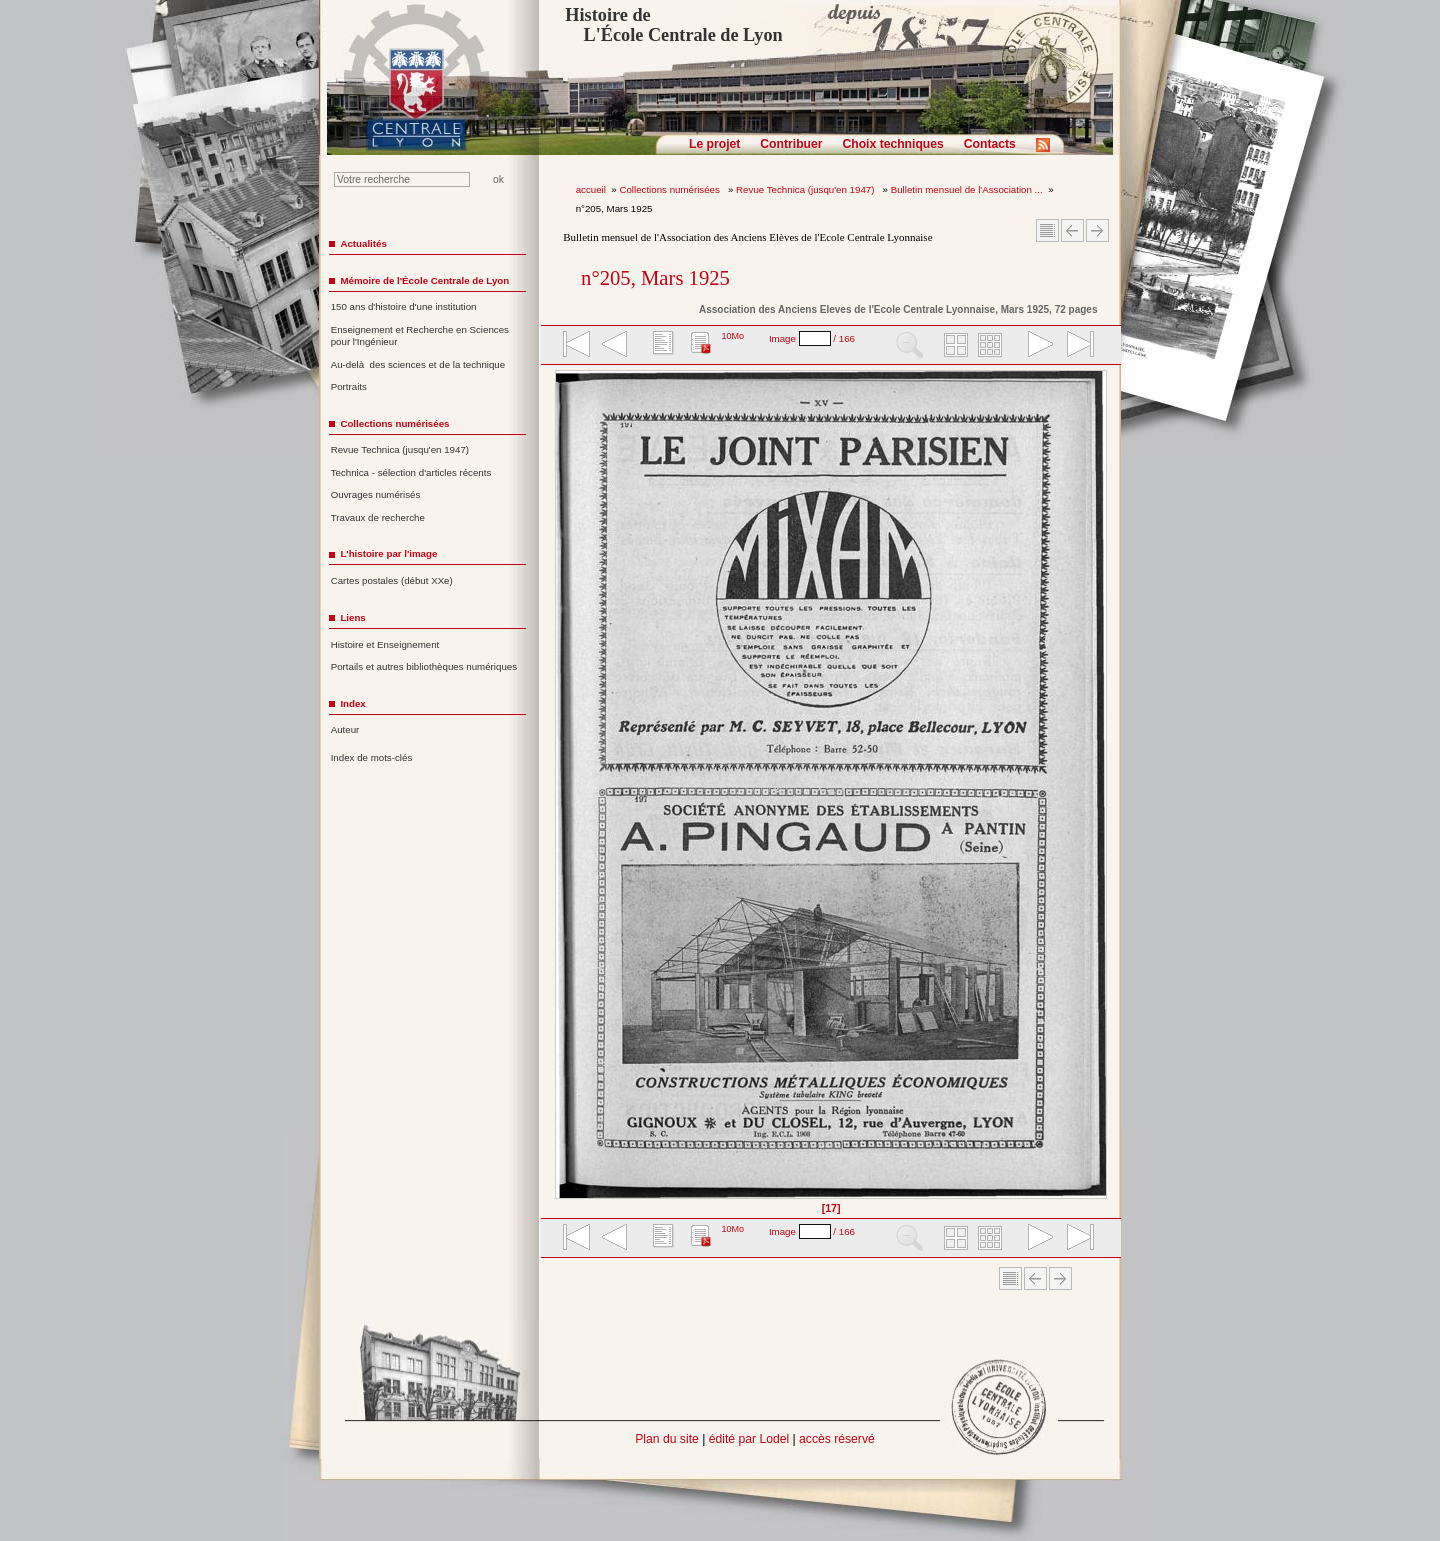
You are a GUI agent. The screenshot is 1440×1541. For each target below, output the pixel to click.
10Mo (732, 336)
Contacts (990, 144)
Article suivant (1097, 230)
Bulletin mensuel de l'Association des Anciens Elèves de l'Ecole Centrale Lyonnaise (747, 237)
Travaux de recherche (378, 517)
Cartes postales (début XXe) (392, 580)
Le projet (714, 144)
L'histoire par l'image (388, 553)
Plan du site (667, 1439)
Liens (352, 617)
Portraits (349, 386)
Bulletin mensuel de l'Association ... (967, 189)
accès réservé (837, 1439)
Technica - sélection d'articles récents (411, 472)
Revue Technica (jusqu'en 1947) (806, 189)
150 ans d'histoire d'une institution (404, 306)
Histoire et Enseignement (385, 644)
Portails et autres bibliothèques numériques (424, 666)
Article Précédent (1072, 230)
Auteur (345, 729)
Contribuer (791, 144)
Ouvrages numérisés (376, 494)
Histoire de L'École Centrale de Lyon (673, 25)
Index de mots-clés (372, 757)
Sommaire (1047, 230)
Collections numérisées (670, 189)
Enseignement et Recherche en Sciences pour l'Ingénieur (420, 336)
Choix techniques (892, 144)
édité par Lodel (749, 1439)
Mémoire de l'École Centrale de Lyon (424, 280)
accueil (591, 189)
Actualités (363, 243)
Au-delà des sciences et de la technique (418, 364)
